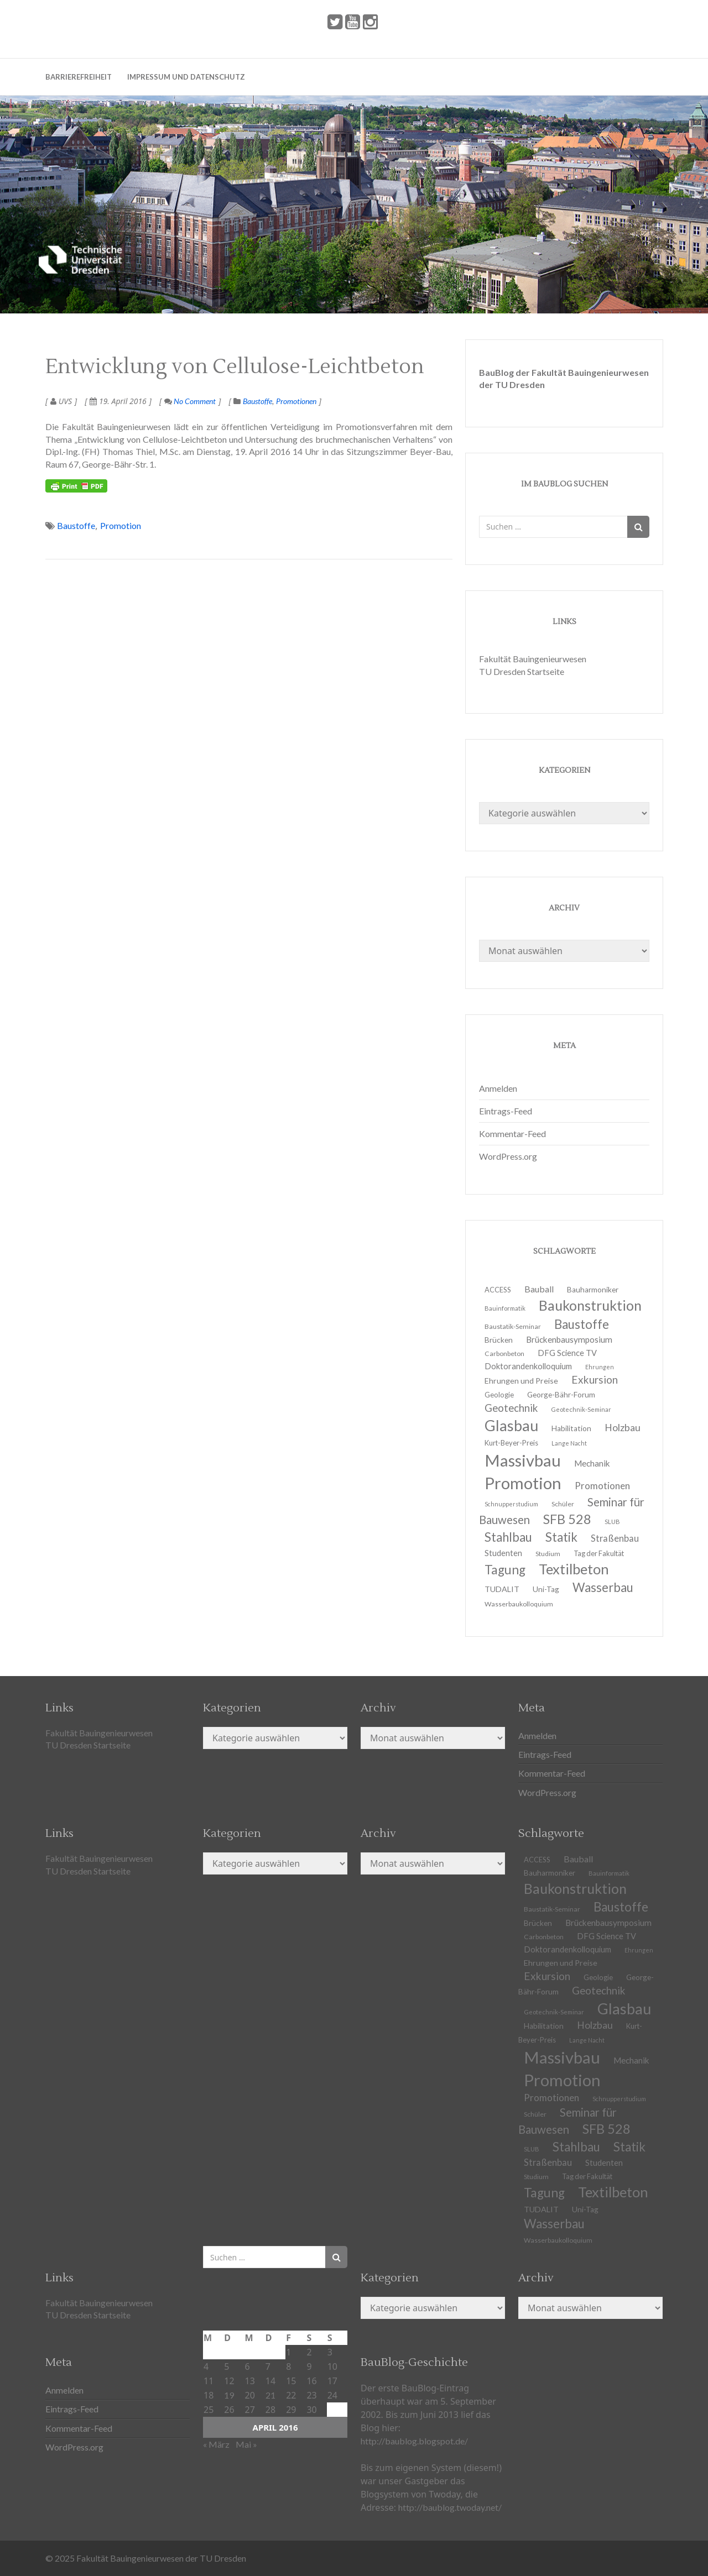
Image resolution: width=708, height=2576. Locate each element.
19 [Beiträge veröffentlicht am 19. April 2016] (229, 2395)
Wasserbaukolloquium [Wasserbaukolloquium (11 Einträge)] (519, 1604)
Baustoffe (257, 401)
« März (216, 2444)
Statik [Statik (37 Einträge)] (629, 2146)
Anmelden (498, 1088)
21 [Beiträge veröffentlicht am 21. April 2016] (270, 2395)
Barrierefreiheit (78, 76)
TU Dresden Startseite (521, 671)
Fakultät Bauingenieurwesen (532, 658)
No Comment (190, 401)
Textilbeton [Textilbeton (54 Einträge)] (613, 2192)
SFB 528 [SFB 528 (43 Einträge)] (606, 2129)
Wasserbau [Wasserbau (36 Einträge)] (602, 1587)
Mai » (246, 2444)
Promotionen (296, 401)
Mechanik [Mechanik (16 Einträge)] (631, 2060)
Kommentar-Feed (512, 1133)
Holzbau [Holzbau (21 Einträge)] (623, 1427)
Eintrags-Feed (505, 1111)
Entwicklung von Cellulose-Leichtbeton (234, 367)
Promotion (120, 525)
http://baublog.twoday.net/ (450, 2507)
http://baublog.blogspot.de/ (414, 2441)
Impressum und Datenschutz (186, 76)
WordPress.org (508, 1156)
